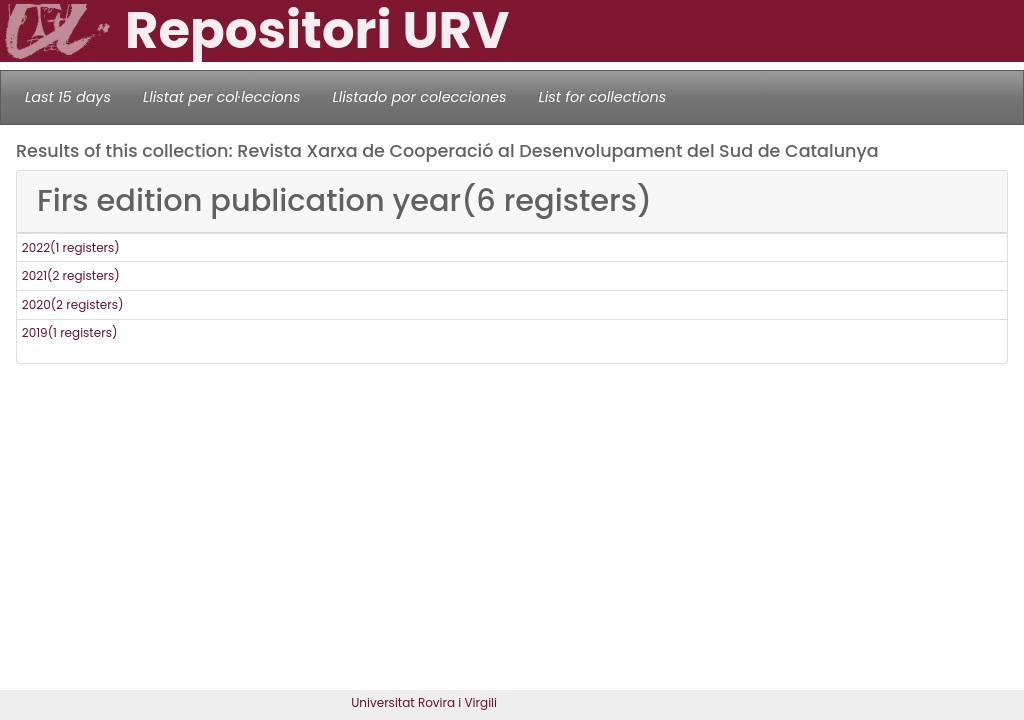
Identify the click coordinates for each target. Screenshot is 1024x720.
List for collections (602, 97)
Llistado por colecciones (420, 97)
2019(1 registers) (70, 332)
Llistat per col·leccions (222, 97)
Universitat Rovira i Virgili (424, 702)
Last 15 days (68, 97)
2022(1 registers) (71, 247)
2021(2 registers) (71, 275)
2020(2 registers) (73, 304)
